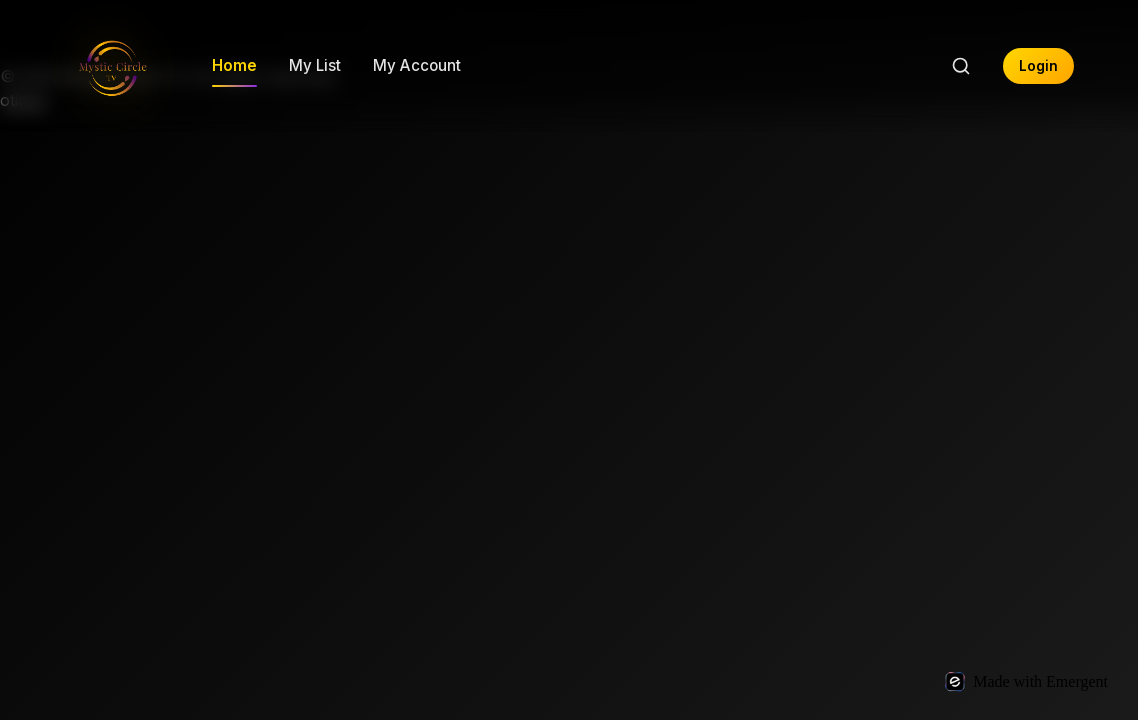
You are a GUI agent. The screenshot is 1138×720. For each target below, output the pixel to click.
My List (315, 65)
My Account (417, 65)
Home (234, 65)
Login (1038, 66)
